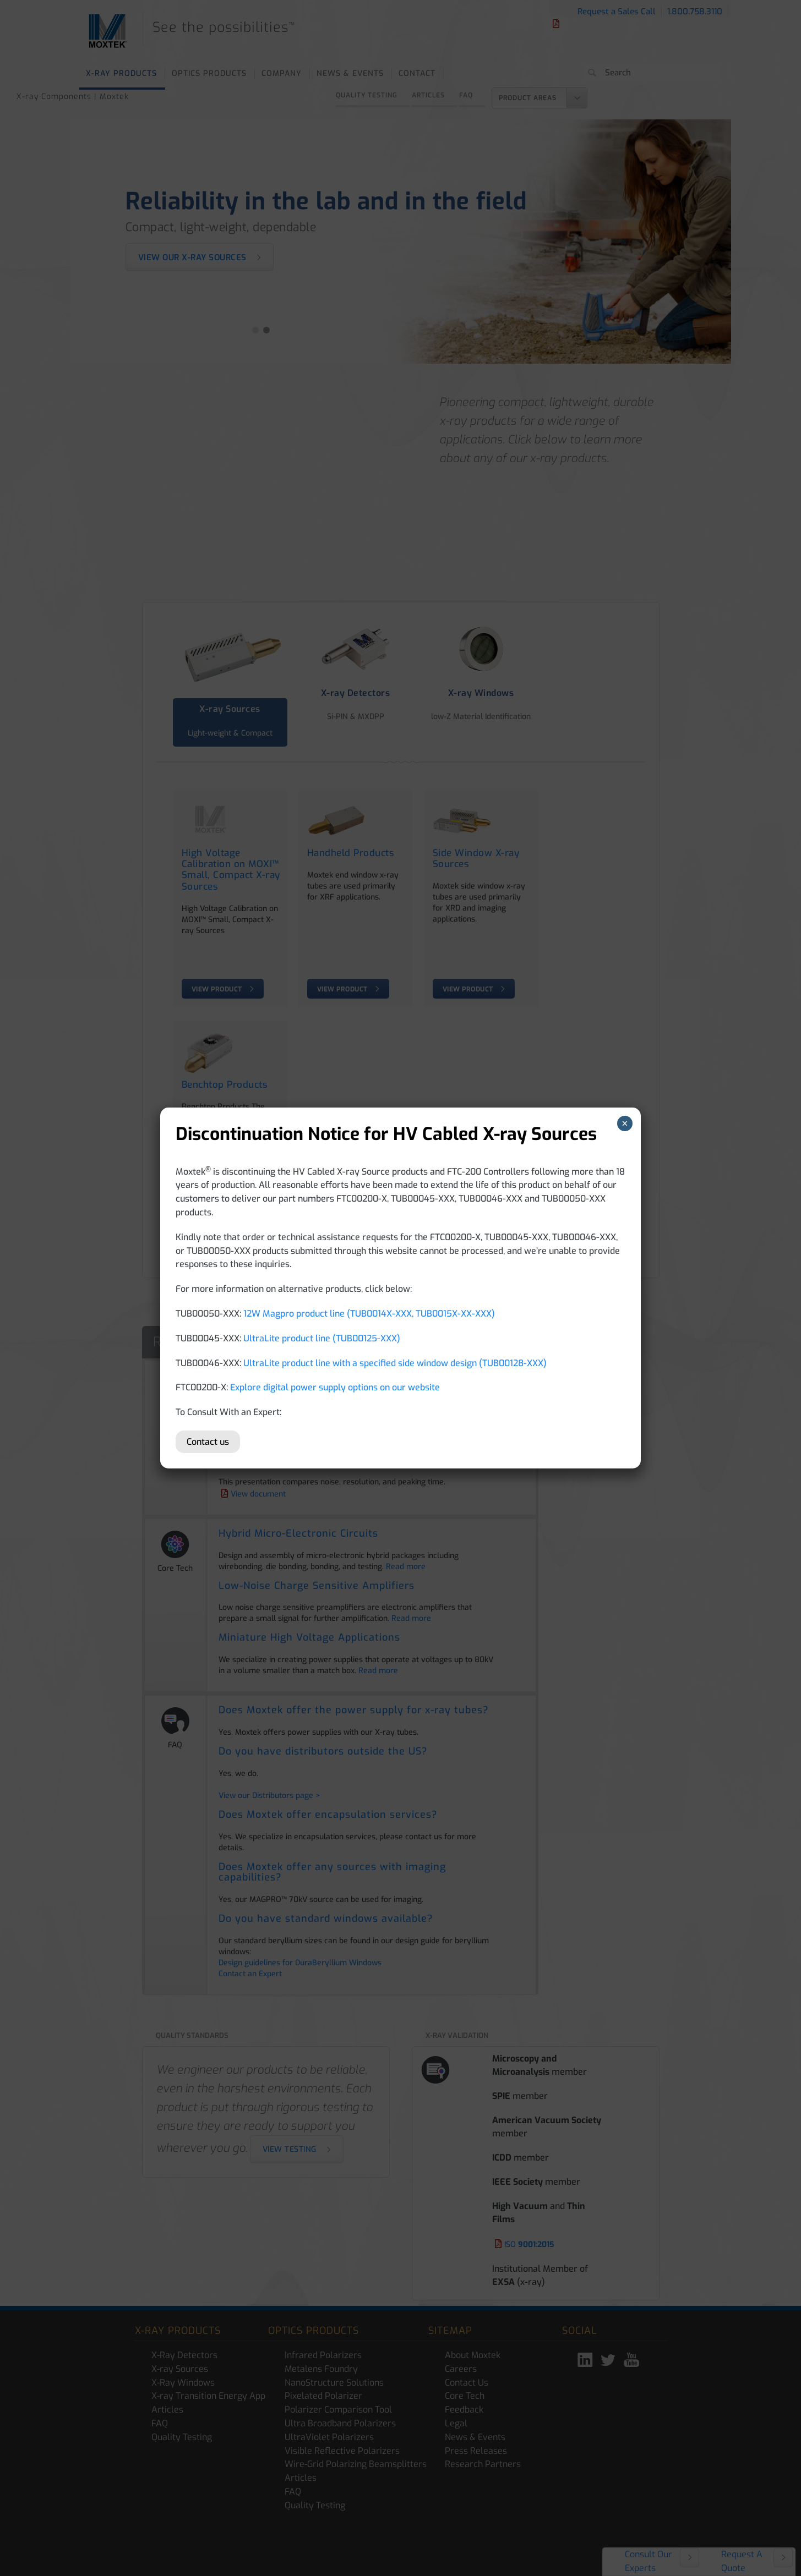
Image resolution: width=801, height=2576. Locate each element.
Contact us (208, 1442)
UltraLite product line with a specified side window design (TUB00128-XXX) (395, 1363)
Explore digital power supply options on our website (335, 1387)
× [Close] (625, 1123)
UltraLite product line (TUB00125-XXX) (321, 1338)
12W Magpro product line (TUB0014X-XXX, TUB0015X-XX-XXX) (369, 1313)
